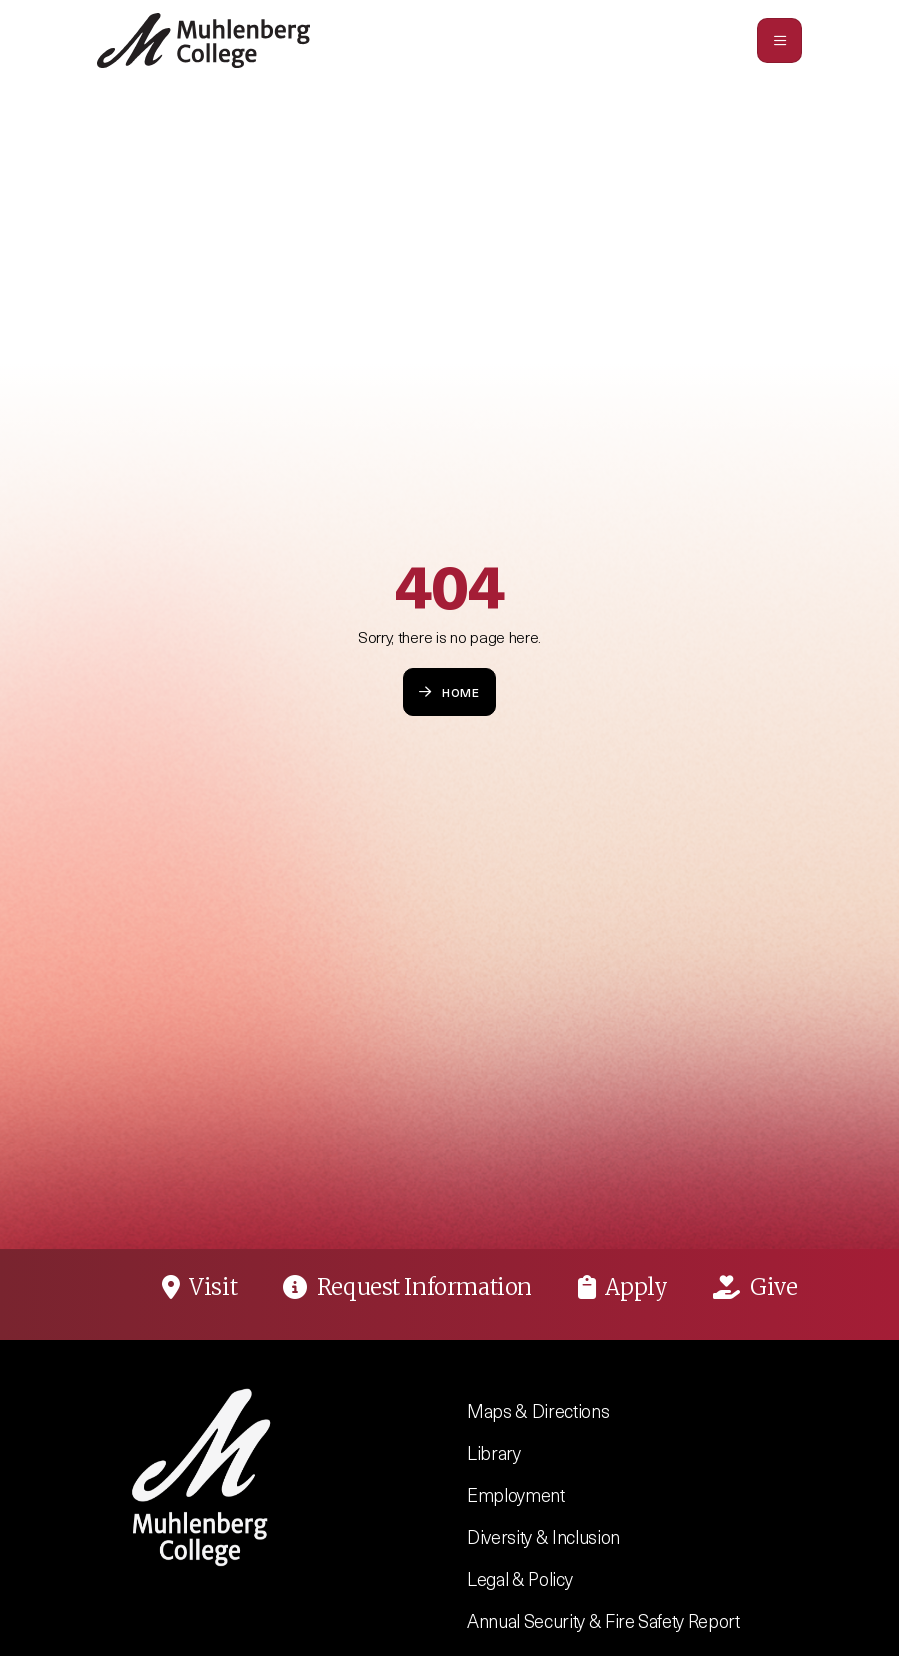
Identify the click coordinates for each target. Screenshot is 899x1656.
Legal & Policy (519, 1578)
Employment (516, 1494)
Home (449, 691)
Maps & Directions (538, 1410)
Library (494, 1452)
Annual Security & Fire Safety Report (603, 1620)
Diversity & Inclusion (543, 1536)
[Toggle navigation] (779, 40)
